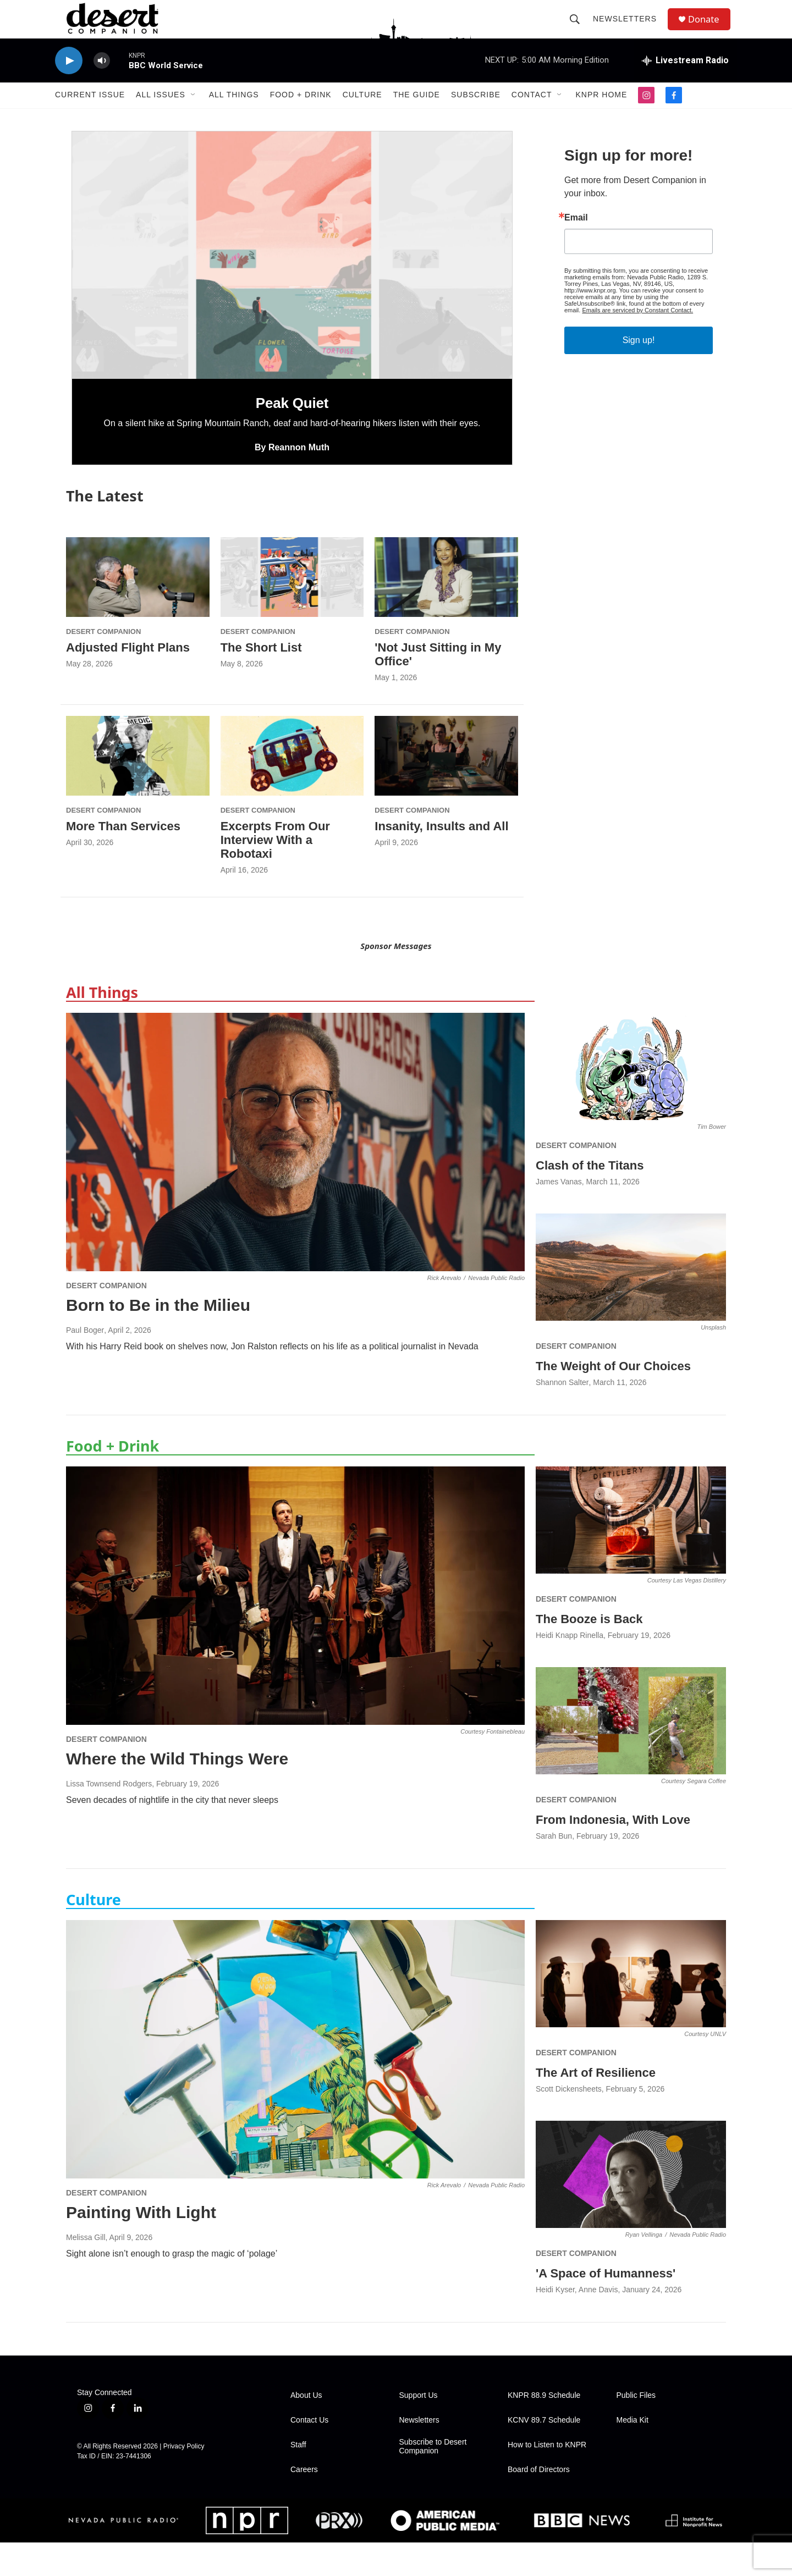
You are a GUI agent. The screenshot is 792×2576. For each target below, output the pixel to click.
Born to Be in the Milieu (158, 1339)
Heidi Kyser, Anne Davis (577, 2323)
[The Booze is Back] (631, 1553)
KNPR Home (601, 114)
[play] (69, 80)
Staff (298, 2478)
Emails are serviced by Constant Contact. (637, 343)
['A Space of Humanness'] (631, 2208)
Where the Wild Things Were (177, 1792)
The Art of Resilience (596, 2106)
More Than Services (123, 860)
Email (576, 251)
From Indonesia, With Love (613, 1853)
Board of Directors (539, 2503)
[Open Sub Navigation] (193, 114)
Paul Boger (85, 1363)
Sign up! (639, 373)
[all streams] (685, 80)
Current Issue (90, 114)
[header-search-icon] (579, 29)
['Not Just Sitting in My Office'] (446, 610)
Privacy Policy (184, 2480)
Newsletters (629, 28)
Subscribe (476, 114)
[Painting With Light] (295, 2083)
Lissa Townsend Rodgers (109, 1817)
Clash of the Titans (590, 1199)
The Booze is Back (589, 1652)
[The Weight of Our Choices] (631, 1301)
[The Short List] (292, 610)
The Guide (416, 114)
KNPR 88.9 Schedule (544, 2429)
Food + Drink (301, 114)
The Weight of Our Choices (613, 1399)
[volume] (101, 80)
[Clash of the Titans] (631, 1100)
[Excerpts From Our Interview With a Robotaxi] (292, 789)
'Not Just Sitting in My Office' (438, 688)
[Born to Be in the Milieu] (295, 1175)
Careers (304, 2503)
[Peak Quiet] (292, 288)
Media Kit (632, 2454)
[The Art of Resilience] (631, 2007)
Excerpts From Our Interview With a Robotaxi (275, 873)
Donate (709, 29)
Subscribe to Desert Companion (433, 2480)
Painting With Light (141, 2246)
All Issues (160, 114)
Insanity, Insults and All (441, 860)
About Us (306, 2429)
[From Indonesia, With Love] (631, 1754)
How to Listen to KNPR (547, 2478)
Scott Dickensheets (569, 2122)
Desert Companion (103, 665)
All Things (234, 114)
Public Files (636, 2429)
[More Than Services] (138, 789)
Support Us (418, 2429)
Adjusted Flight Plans (128, 681)
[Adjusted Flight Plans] (138, 610)
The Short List (261, 681)
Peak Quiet (292, 436)
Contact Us (309, 2454)
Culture (362, 114)
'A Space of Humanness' (605, 2307)
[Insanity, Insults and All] (446, 789)
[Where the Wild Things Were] (295, 1629)
